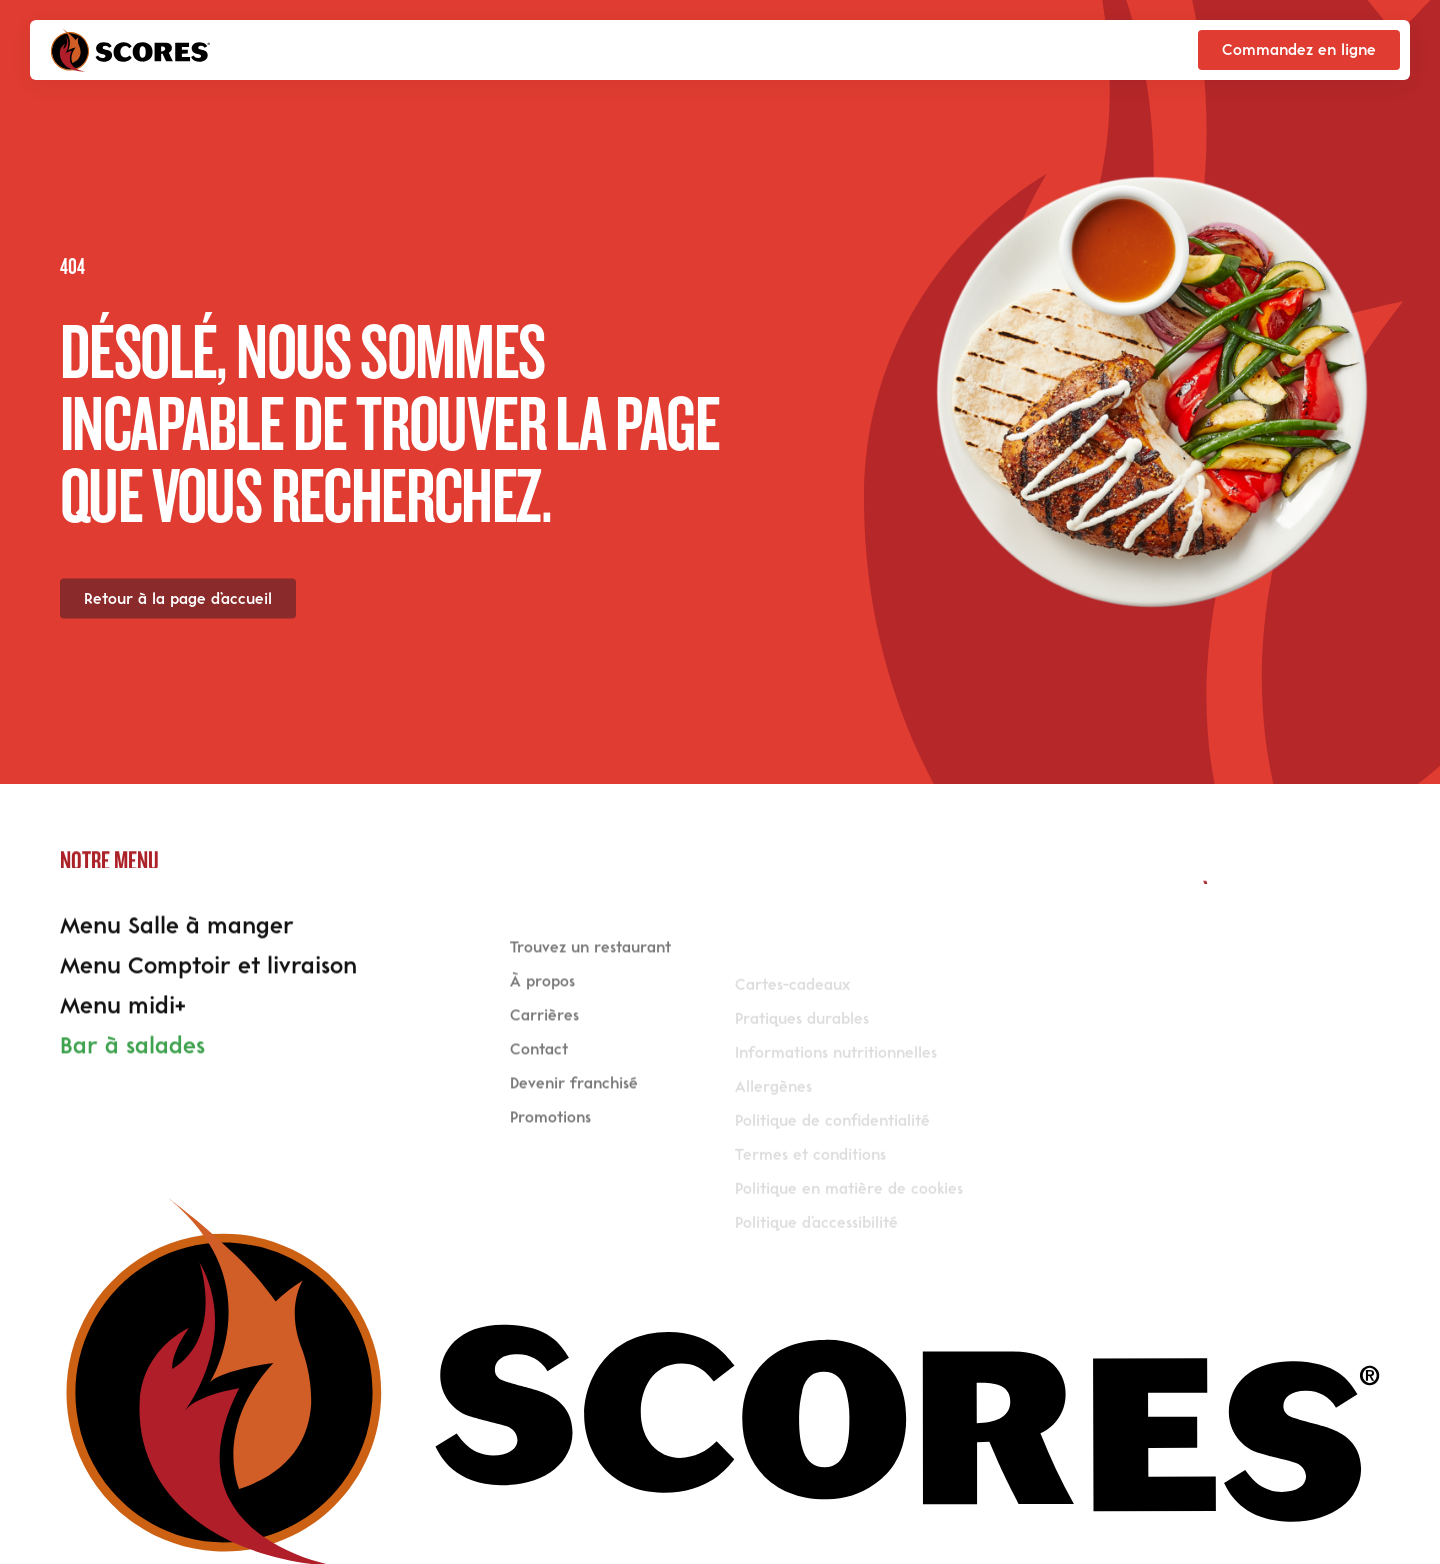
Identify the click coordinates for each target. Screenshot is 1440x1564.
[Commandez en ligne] (1299, 50)
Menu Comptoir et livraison (208, 995)
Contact (539, 1098)
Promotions (790, 50)
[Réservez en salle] (1102, 50)
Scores (892, 49)
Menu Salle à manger (177, 955)
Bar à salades (132, 1075)
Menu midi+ (123, 1035)
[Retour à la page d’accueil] (178, 599)
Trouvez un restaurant (590, 996)
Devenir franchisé (574, 1132)
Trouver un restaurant (546, 50)
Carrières (544, 1064)
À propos (542, 1030)
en (975, 50)
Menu (690, 50)
